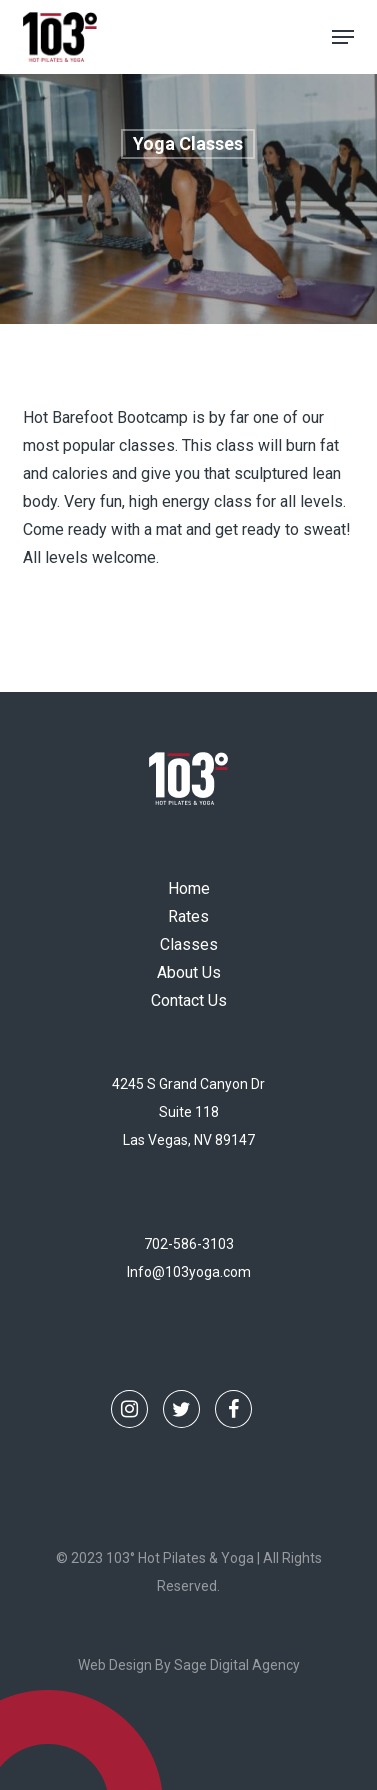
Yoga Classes (188, 143)
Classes (189, 944)
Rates (188, 916)
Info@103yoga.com (189, 1272)
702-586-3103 (189, 1244)
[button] (343, 37)
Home (189, 888)
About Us (189, 972)
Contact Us (189, 1000)
